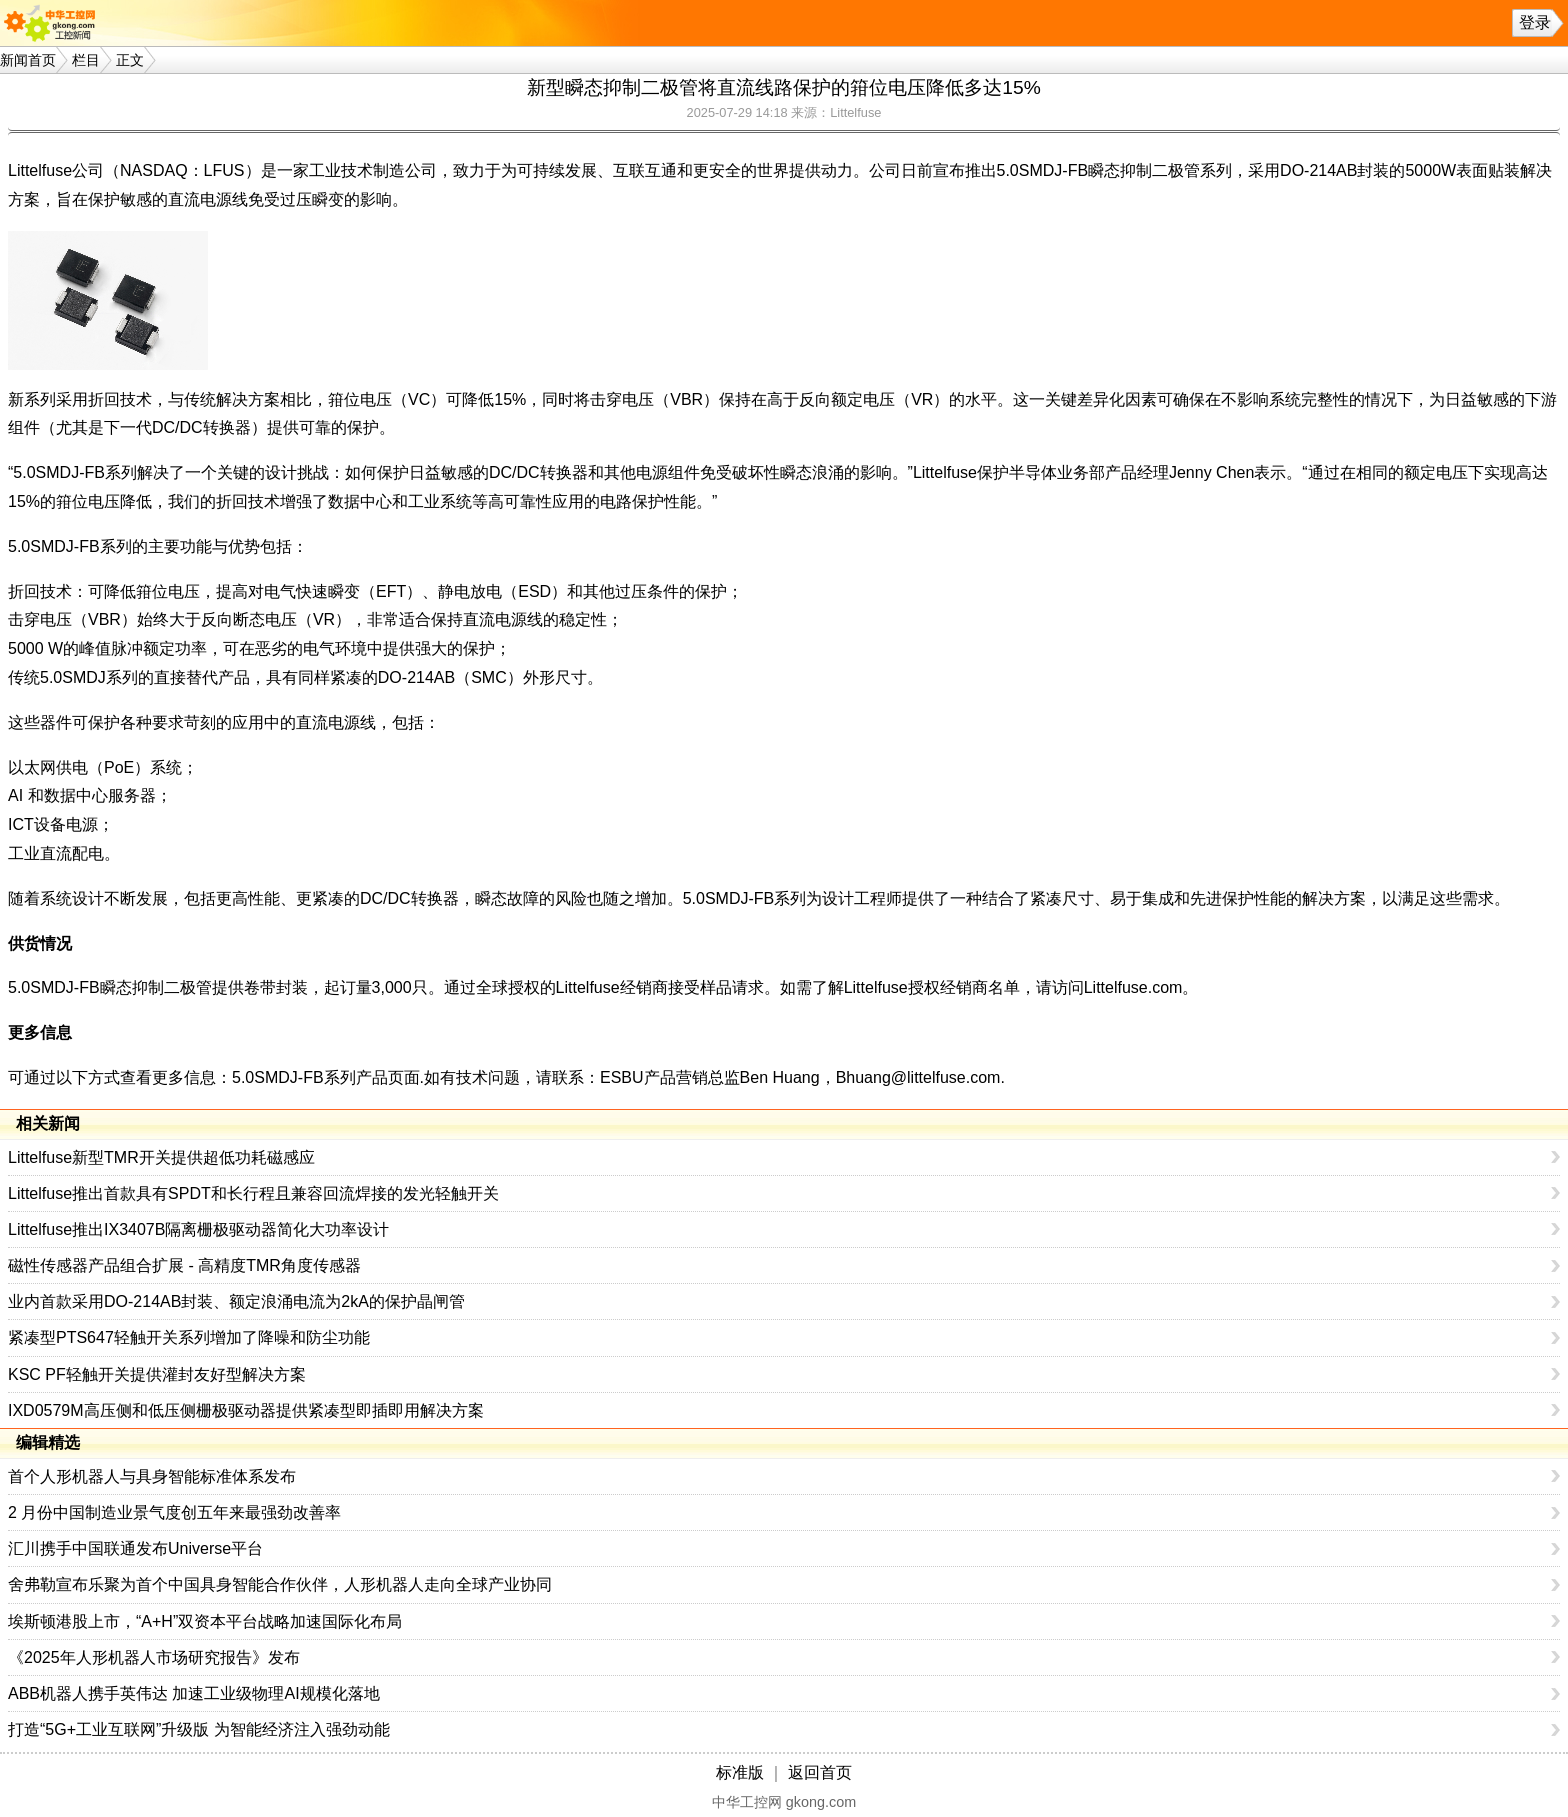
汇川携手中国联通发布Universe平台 (135, 1548)
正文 (130, 60)
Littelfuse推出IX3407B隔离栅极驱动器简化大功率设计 (198, 1229)
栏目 (86, 60)
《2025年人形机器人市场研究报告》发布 (154, 1657)
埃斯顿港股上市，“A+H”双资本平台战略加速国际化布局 (205, 1621)
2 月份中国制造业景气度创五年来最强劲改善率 (174, 1512)
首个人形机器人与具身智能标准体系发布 (152, 1476)
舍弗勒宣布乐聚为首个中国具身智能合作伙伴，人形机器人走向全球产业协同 (280, 1584)
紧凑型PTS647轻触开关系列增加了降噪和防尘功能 (189, 1337)
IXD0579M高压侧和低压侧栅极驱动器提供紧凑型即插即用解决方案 (246, 1410)
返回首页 (820, 1772)
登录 (1535, 22)
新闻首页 (28, 60)
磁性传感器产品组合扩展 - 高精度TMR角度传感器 (184, 1265)
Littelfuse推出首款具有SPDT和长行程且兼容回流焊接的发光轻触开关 (253, 1193)
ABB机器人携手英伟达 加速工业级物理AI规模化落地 (194, 1693)
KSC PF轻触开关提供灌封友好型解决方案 (157, 1374)
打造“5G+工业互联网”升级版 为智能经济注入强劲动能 (199, 1729)
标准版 (740, 1772)
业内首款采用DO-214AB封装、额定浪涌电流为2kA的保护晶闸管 (236, 1301)
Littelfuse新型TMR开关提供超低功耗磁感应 (161, 1157)
